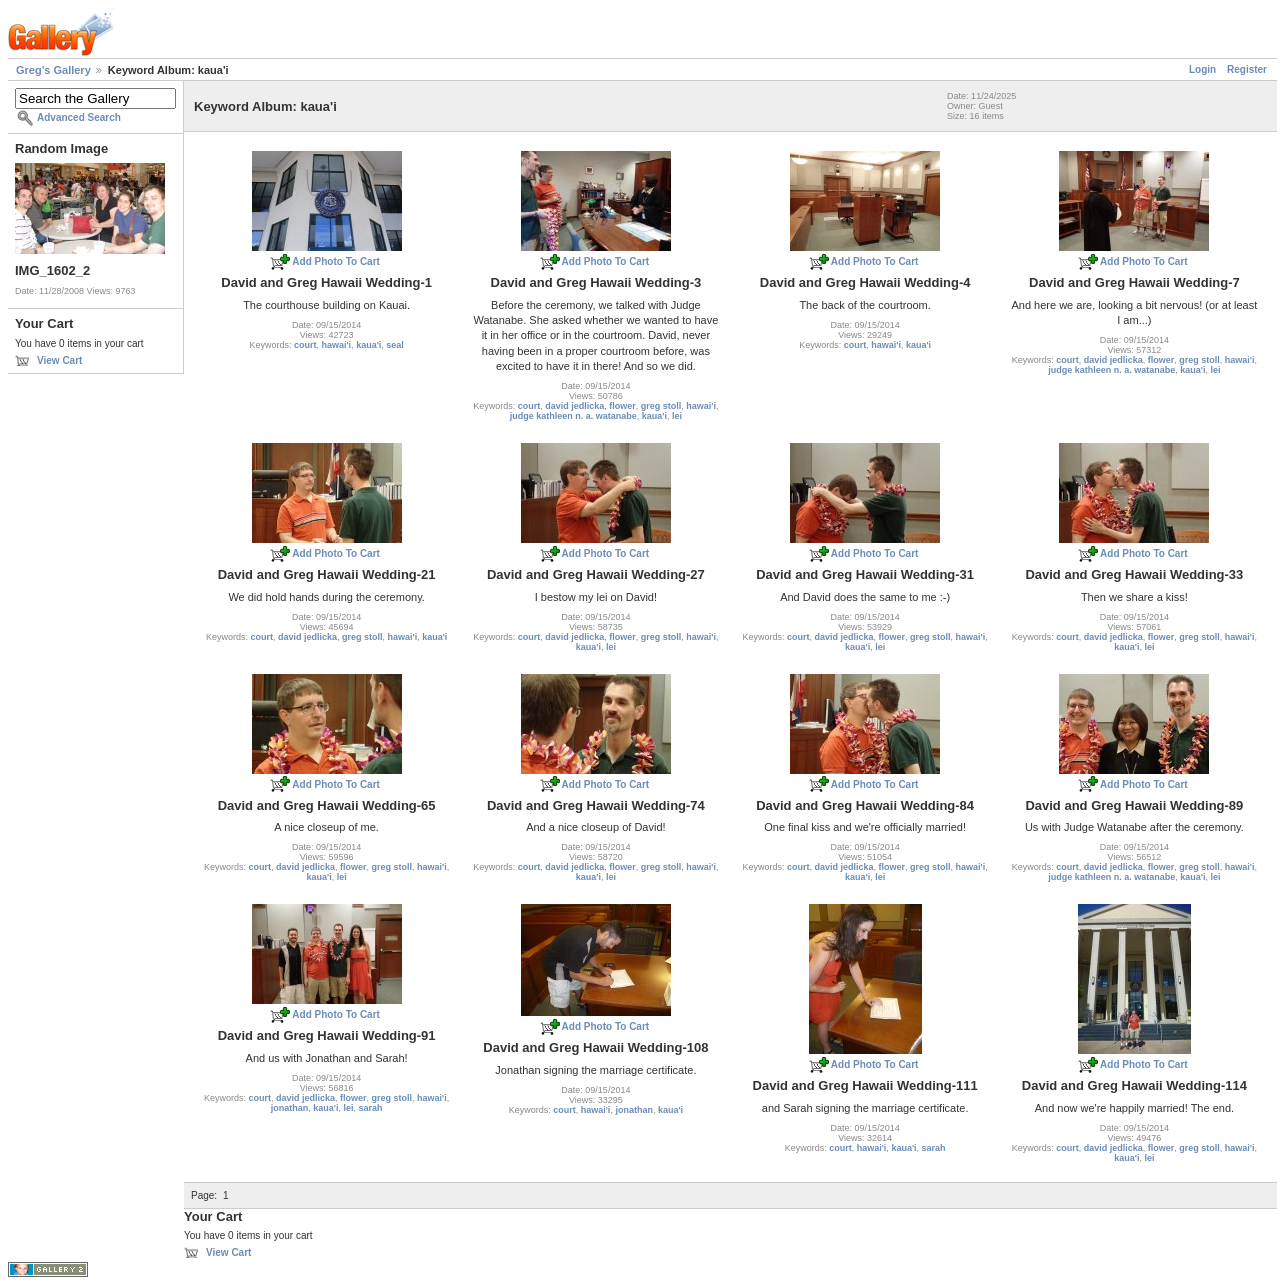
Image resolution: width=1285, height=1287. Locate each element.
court (305, 345)
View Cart (59, 360)
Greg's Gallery (53, 70)
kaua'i (368, 345)
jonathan (290, 1108)
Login (1202, 69)
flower (622, 406)
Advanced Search (79, 117)
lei (677, 416)
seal (395, 345)
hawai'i (336, 345)
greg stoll (661, 406)
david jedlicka (574, 406)
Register (1247, 69)
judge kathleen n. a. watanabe (573, 416)
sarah (370, 1108)
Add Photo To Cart (336, 261)
